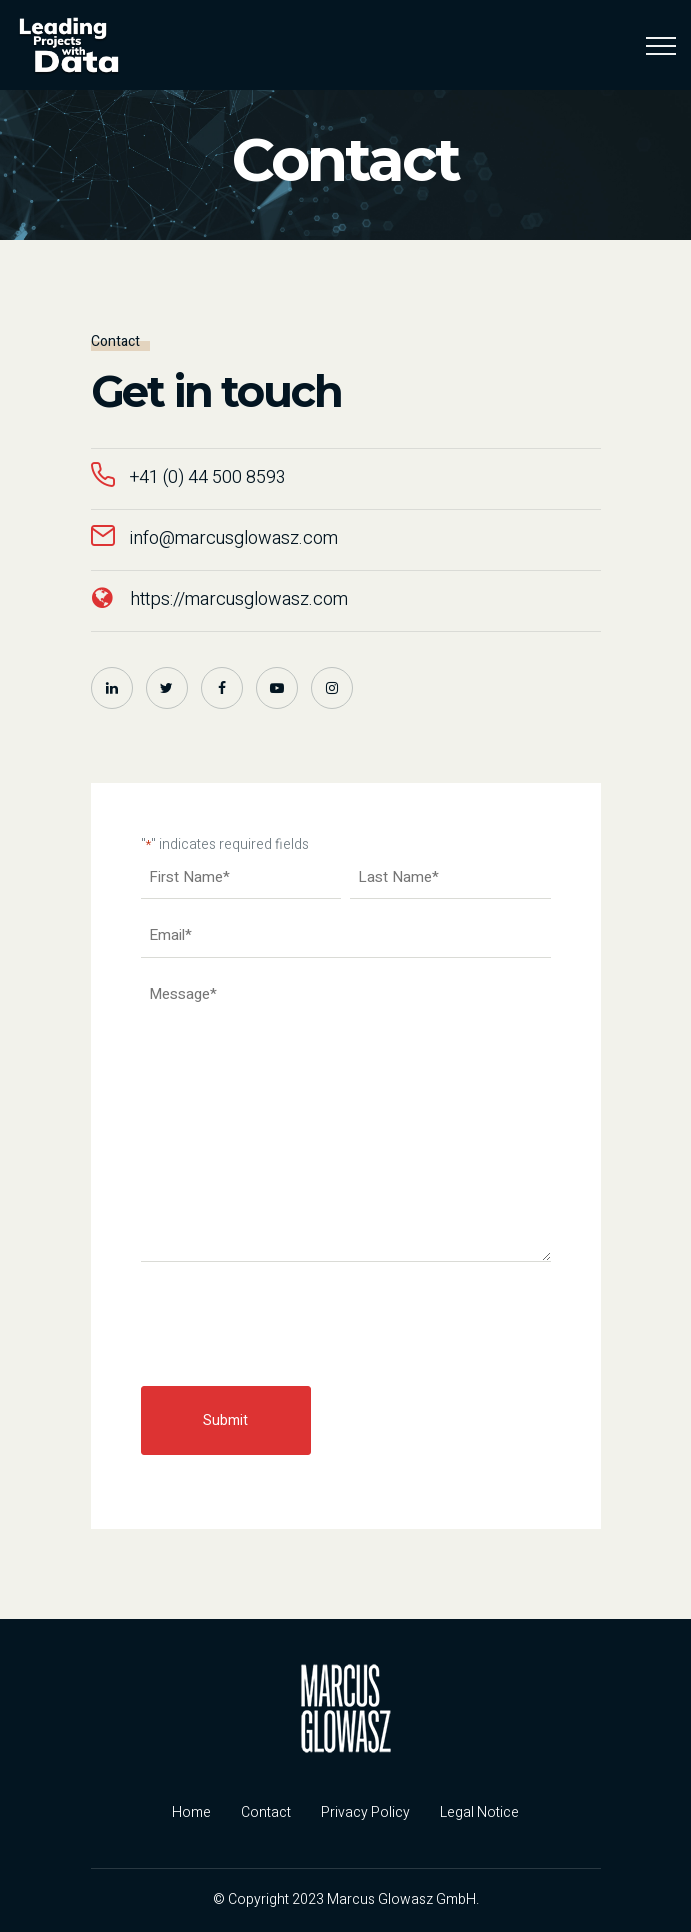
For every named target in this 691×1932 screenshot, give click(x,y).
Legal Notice (479, 1812)
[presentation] (293, 1325)
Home (191, 1812)
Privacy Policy (365, 1812)
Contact (266, 1812)
